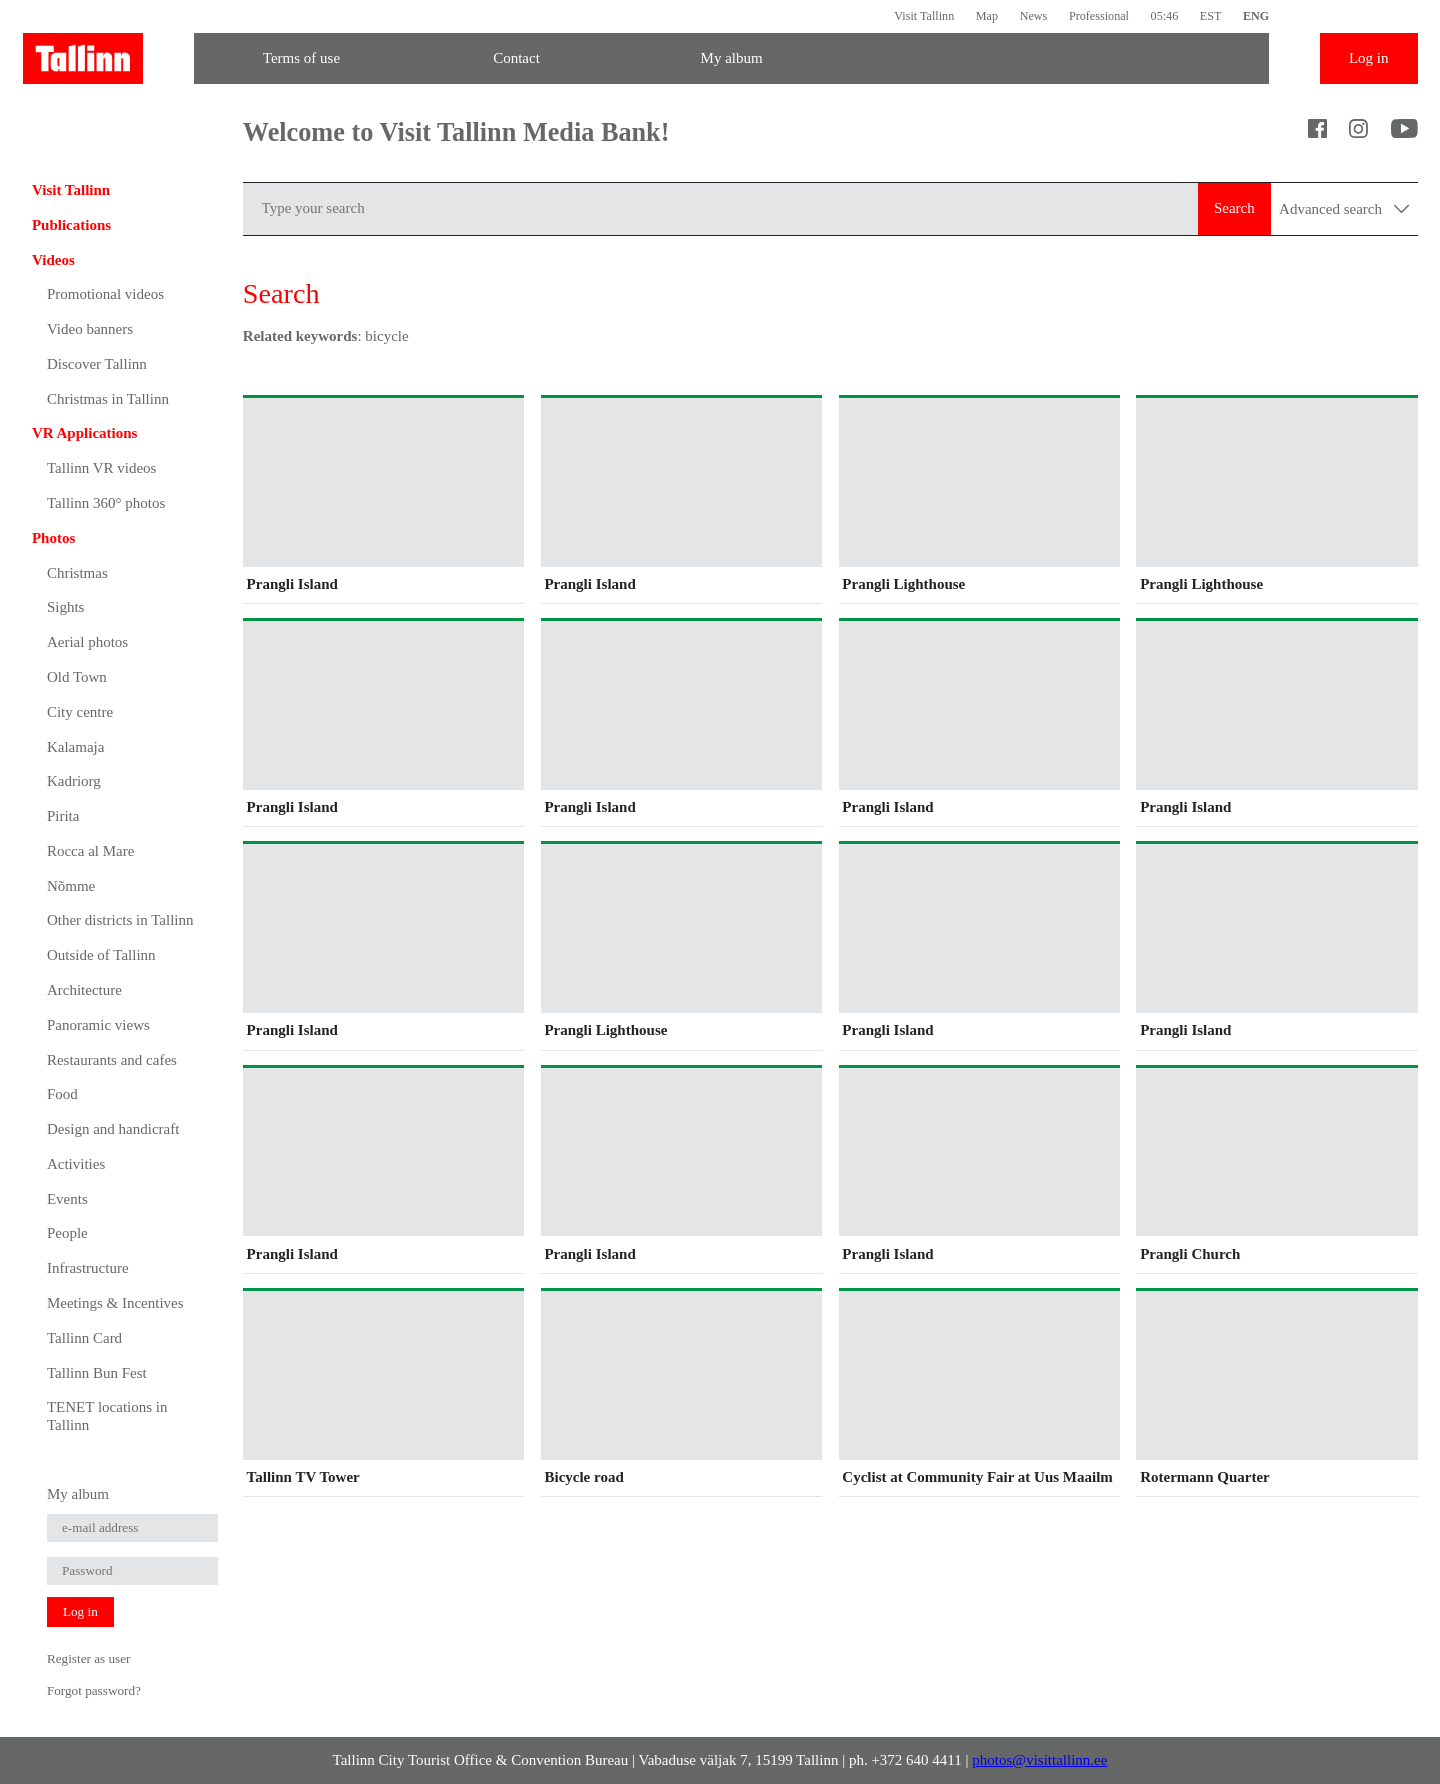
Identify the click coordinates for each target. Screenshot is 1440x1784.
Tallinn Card (84, 1338)
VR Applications (84, 433)
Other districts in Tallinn (120, 920)
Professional (1099, 16)
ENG (1256, 16)
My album (732, 58)
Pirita (63, 816)
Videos (53, 260)
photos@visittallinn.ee (1039, 1760)
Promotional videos (105, 294)
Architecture (84, 990)
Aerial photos (87, 642)
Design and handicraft (113, 1129)
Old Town (77, 677)
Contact (516, 58)
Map (987, 16)
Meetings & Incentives (115, 1303)
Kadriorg (74, 781)
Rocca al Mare (90, 851)
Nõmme (71, 886)
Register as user (89, 1658)
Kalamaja (75, 747)
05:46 (1165, 16)
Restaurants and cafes (112, 1060)
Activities (76, 1164)
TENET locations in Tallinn (107, 1416)
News (1034, 16)
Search (1234, 208)
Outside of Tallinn (101, 955)
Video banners (90, 329)
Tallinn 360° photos (106, 503)
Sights (66, 607)
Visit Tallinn (924, 16)
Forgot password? (94, 1690)
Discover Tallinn (97, 364)
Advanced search (1344, 209)
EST (1211, 16)
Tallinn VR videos (102, 468)
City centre (80, 712)
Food (62, 1094)
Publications (71, 225)
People (67, 1233)
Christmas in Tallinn (108, 399)
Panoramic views (98, 1025)
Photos (53, 538)
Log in (1369, 58)
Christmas (77, 573)
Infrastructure (88, 1268)
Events (67, 1199)
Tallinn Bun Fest (97, 1373)
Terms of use (301, 58)
